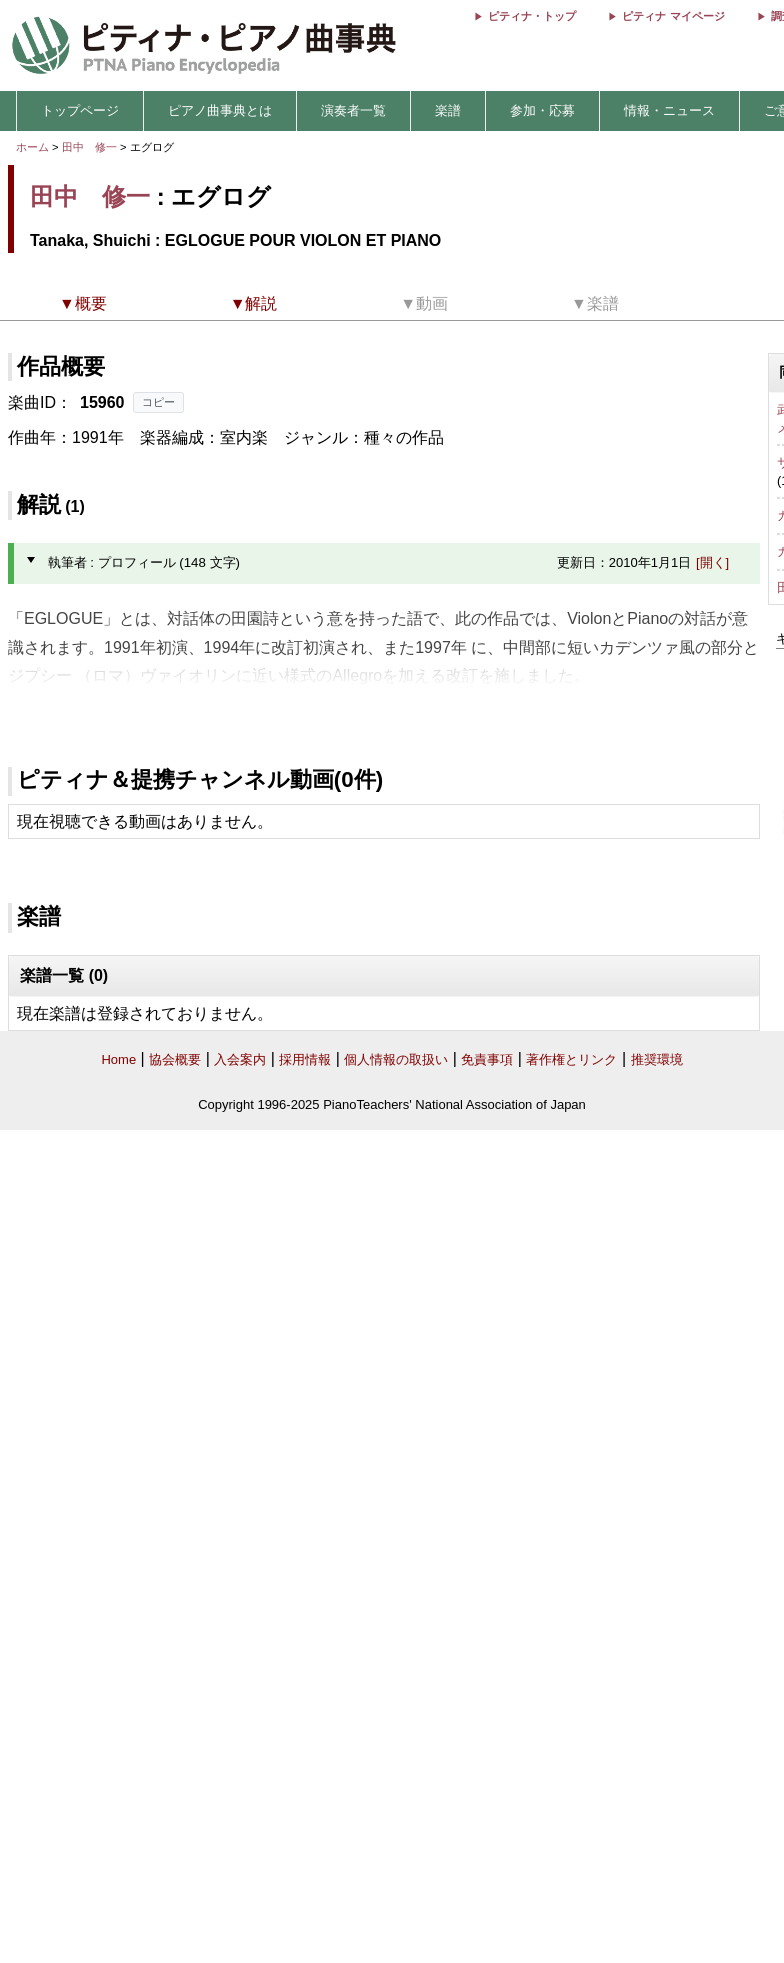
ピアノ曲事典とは (220, 110)
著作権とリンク (571, 1059)
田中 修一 (89, 147)
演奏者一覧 (353, 110)
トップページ (80, 110)
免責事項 (487, 1059)
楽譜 (448, 110)
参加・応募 (542, 110)
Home (118, 1059)
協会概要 (175, 1059)
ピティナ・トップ (532, 16)
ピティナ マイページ (673, 16)
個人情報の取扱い (396, 1059)
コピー (158, 402)
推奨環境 (657, 1059)
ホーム (32, 147)
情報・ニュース (669, 110)
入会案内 (240, 1059)
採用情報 (305, 1059)
